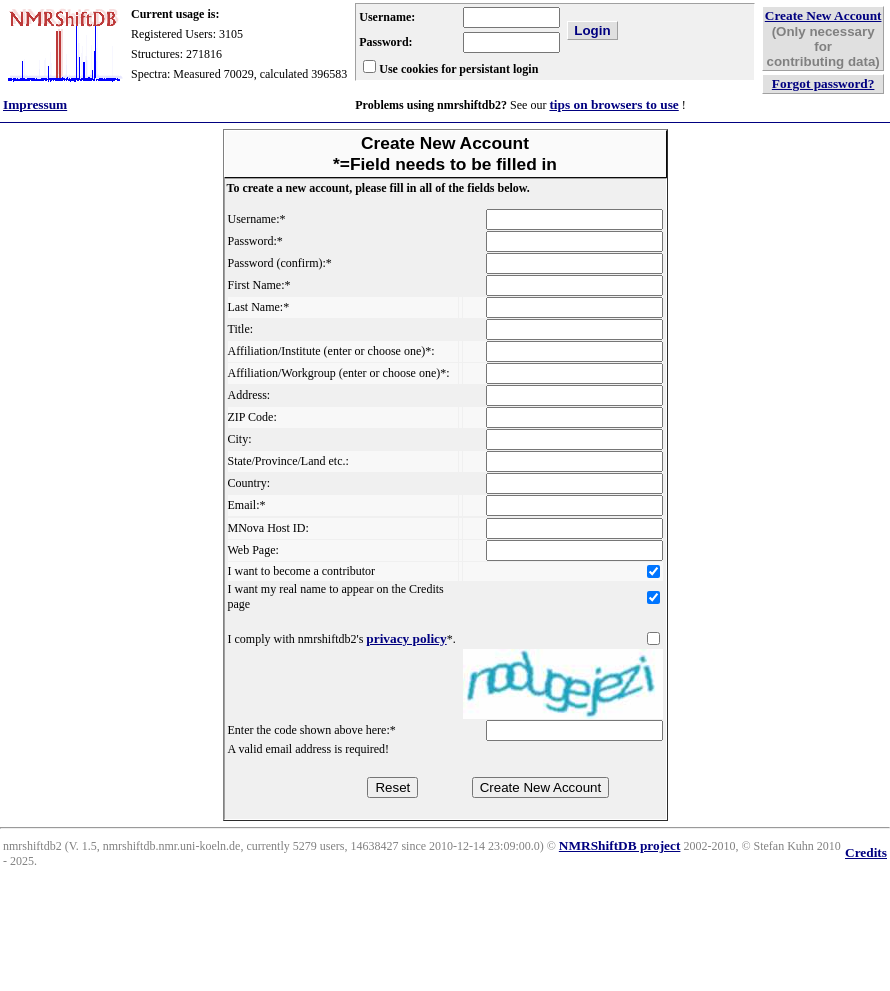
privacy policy (406, 638)
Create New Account (823, 15)
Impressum (35, 104)
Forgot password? (823, 83)
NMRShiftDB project (620, 845)
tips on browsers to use (613, 104)
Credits (866, 852)
